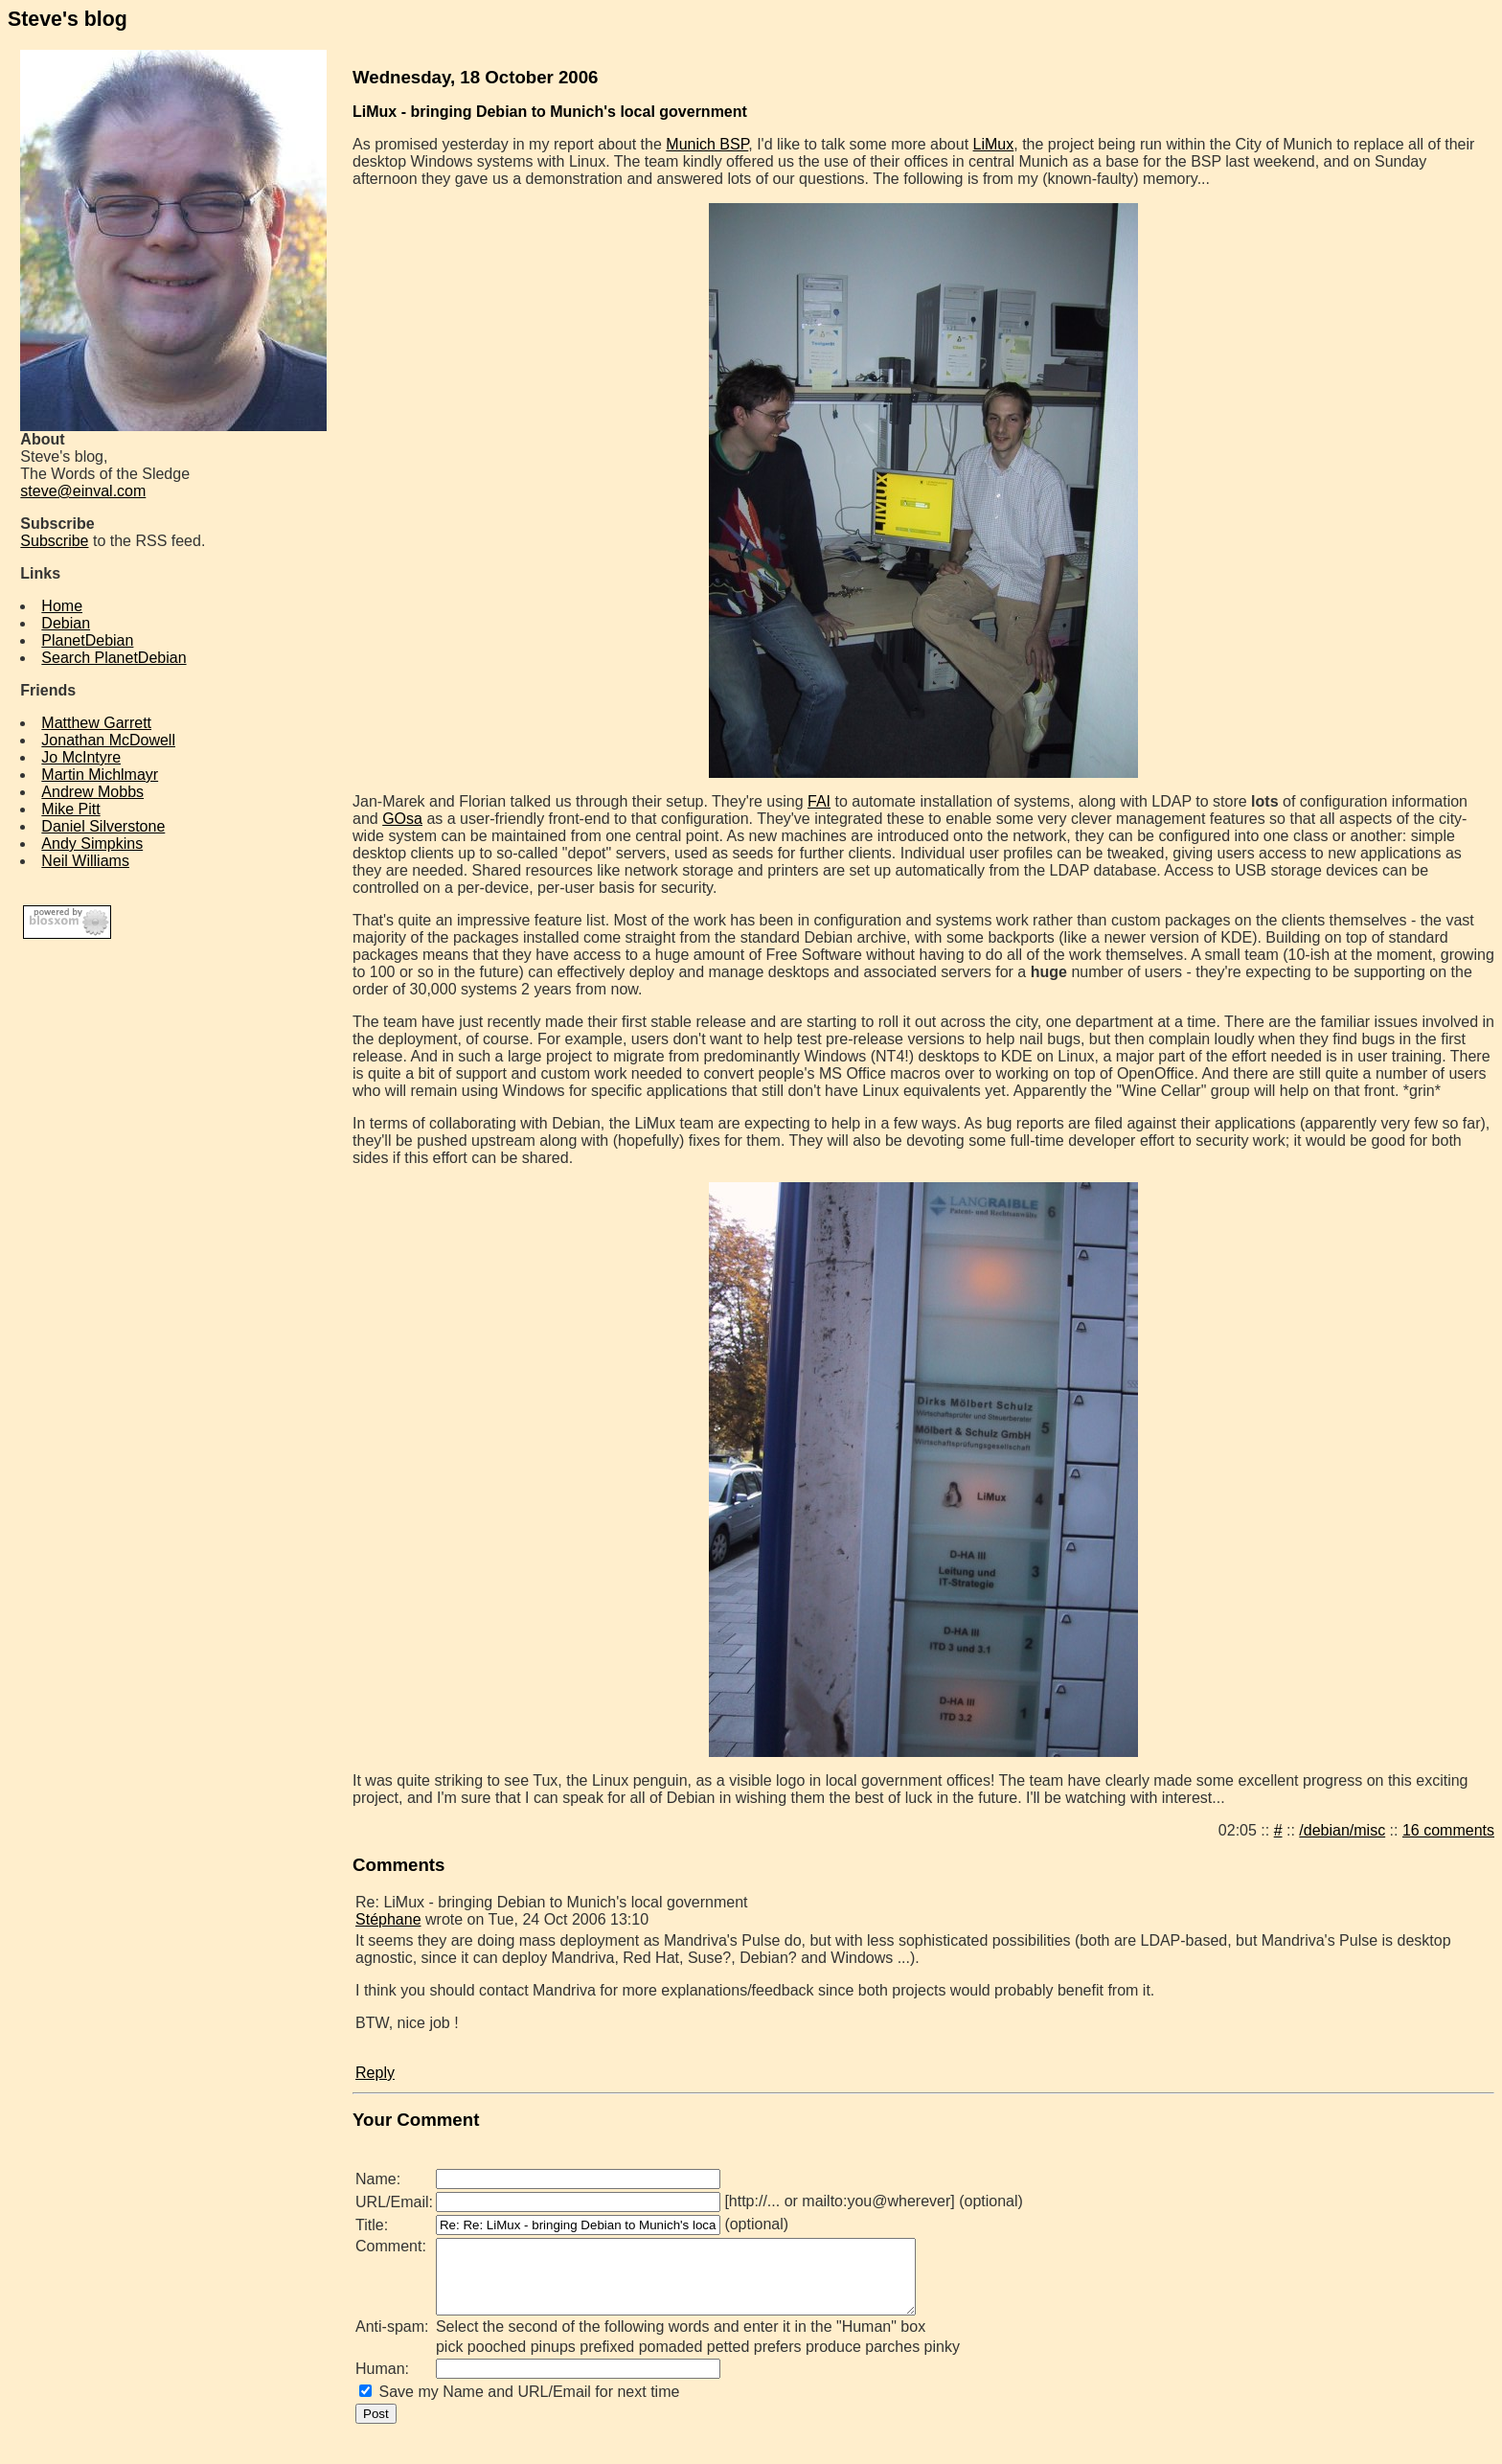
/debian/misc (1342, 1830)
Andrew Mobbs (92, 792)
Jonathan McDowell (108, 740)
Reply (375, 2073)
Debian (65, 623)
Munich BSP (707, 144)
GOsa (402, 818)
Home (61, 606)
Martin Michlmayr (99, 774)
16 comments (1448, 1830)
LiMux (993, 144)
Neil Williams (85, 861)
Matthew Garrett (96, 723)
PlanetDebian (87, 640)
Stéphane (388, 1919)
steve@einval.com (83, 491)
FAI (819, 801)
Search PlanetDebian (113, 658)
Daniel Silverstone (103, 826)
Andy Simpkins (92, 843)
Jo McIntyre (81, 757)
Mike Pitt (70, 809)
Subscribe (54, 541)
